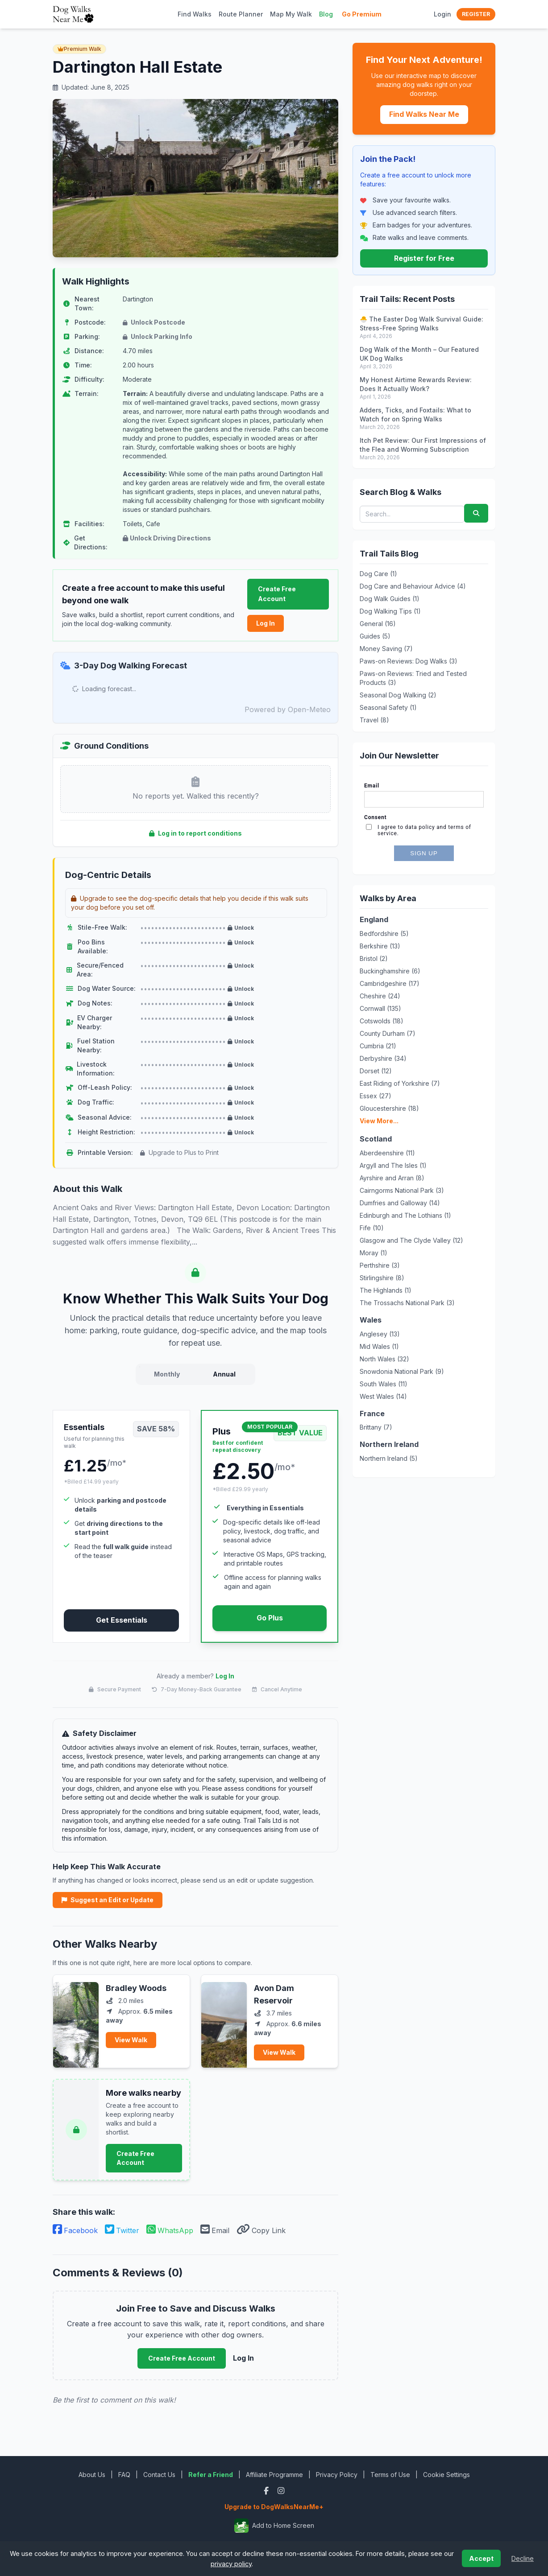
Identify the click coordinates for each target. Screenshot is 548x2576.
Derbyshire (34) (383, 1058)
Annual (224, 1374)
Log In (265, 623)
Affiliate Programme (274, 2474)
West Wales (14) (383, 1396)
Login (442, 14)
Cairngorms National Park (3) (402, 1190)
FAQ (124, 2474)
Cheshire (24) (380, 996)
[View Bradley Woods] (76, 2021)
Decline (522, 2558)
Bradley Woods (136, 1988)
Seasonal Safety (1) (388, 707)
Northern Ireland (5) (389, 1458)
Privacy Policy (336, 2474)
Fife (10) (372, 1228)
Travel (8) (374, 720)
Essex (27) (375, 1096)
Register (476, 14)
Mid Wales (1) (379, 1346)
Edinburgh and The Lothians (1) (405, 1215)
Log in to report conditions (195, 833)
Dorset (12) (376, 1071)
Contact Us (159, 2474)
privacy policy (231, 2564)
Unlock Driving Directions (167, 538)
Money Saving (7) (386, 648)
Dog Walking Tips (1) (390, 611)
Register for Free (424, 258)
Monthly (167, 1374)
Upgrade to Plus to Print (179, 1152)
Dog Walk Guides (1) (389, 598)
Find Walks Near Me (424, 114)
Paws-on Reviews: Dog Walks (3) (408, 661)
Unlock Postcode (154, 322)
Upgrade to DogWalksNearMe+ (274, 2506)
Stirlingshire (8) (382, 1278)
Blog (326, 14)
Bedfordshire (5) (384, 933)
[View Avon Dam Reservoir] (224, 2021)
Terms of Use (390, 2474)
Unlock (241, 927)
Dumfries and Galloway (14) (400, 1203)
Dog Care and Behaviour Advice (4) (413, 586)
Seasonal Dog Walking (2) (398, 695)
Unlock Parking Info (157, 336)
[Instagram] (281, 2490)
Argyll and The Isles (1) (393, 1165)
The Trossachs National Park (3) (407, 1303)
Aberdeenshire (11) (387, 1153)
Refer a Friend (210, 2474)
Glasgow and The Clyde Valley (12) (411, 1240)
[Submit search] (476, 513)
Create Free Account (277, 593)
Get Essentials (121, 1620)
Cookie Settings (446, 2474)
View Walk (131, 2040)
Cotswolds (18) (381, 1021)
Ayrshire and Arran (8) (392, 1178)
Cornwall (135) (380, 1008)
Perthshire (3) (380, 1265)
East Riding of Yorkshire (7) (400, 1083)
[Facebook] (267, 2490)
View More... (379, 1121)
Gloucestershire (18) (389, 1108)
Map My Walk (291, 14)
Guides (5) (375, 636)
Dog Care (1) (378, 573)
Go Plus (270, 1617)
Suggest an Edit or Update (108, 1900)
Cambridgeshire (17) (389, 983)
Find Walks (195, 14)
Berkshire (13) (380, 946)
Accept (481, 2558)
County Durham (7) (387, 1033)
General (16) (378, 623)
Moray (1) (373, 1253)
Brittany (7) (376, 1427)
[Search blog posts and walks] (412, 514)
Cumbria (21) (378, 1046)
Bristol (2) (374, 958)
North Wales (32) (384, 1359)
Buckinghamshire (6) (390, 971)
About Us (92, 2474)
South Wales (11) (383, 1384)
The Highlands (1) (385, 1290)
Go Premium (362, 14)
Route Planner (241, 14)
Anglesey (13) (380, 1334)
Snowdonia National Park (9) (402, 1371)
